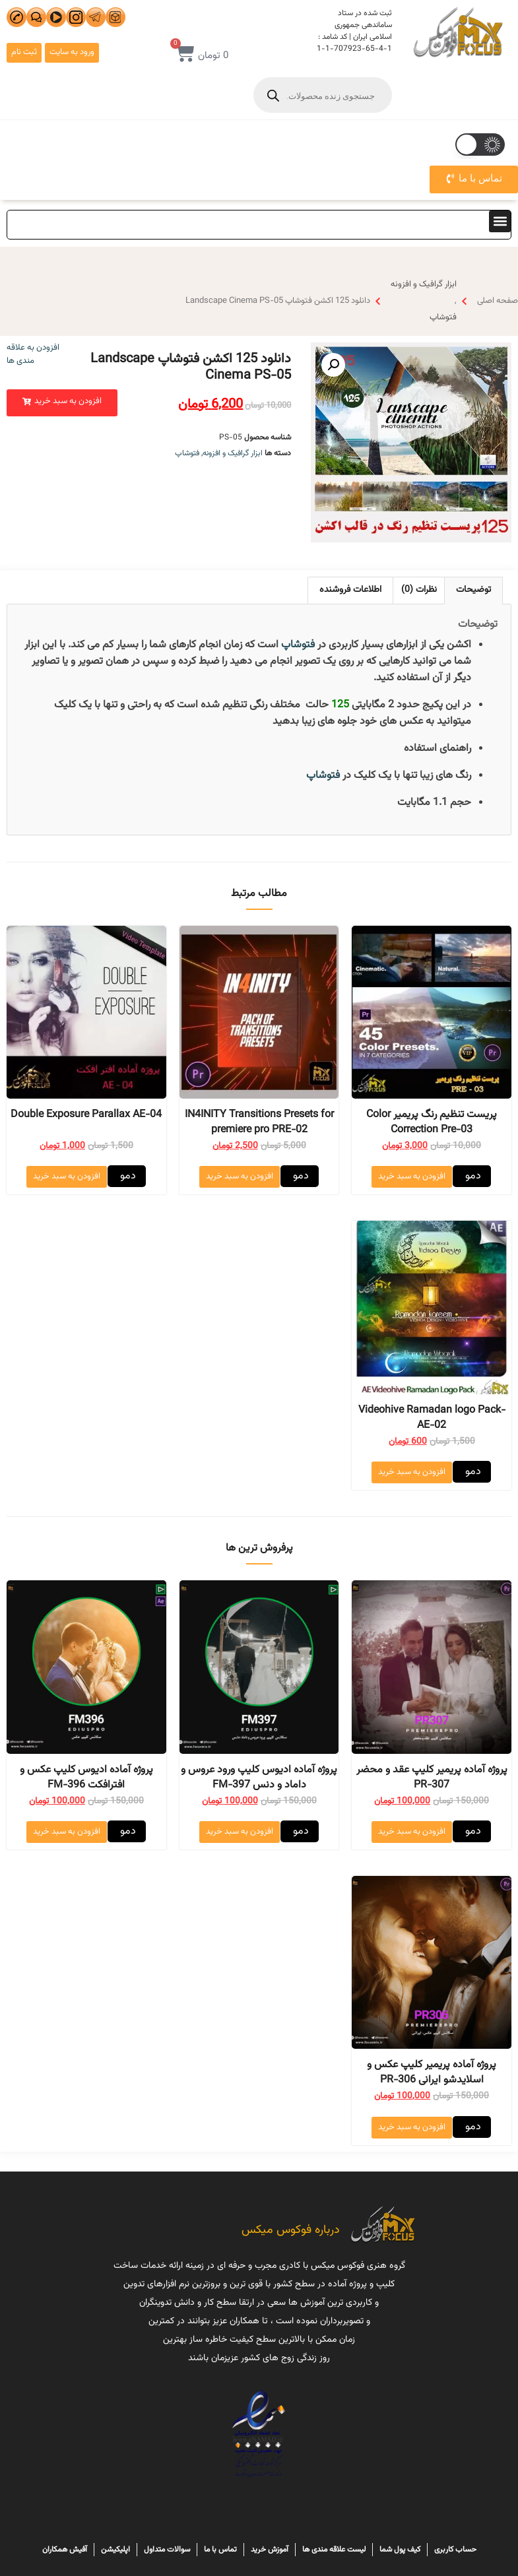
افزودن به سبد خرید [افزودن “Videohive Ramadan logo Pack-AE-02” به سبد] (411, 1472)
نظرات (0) (419, 590)
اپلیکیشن (115, 2550)
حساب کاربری (455, 2550)
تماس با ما (220, 2550)
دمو (472, 1176)
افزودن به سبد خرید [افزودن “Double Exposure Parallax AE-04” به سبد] (66, 1176)
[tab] (473, 590)
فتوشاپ (443, 317)
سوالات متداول (167, 2550)
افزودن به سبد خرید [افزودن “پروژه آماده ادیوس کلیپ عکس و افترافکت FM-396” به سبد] (66, 1831)
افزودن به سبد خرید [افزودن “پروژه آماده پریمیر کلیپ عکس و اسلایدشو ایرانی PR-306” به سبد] (411, 2127)
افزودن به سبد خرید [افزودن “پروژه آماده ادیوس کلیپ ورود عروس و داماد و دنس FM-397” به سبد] (239, 1831)
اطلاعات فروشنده (350, 590)
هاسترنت (259, 2512)
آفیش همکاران (64, 2550)
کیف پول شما (399, 2550)
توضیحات (473, 590)
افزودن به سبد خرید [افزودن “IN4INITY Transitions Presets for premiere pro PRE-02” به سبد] (239, 1176)
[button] (500, 221)
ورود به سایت (71, 52)
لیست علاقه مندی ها (334, 2550)
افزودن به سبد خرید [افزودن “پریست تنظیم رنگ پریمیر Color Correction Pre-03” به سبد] (411, 1176)
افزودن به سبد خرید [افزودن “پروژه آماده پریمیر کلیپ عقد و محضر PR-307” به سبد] (411, 1831)
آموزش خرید (269, 2550)
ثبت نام (24, 52)
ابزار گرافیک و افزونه (424, 284)
